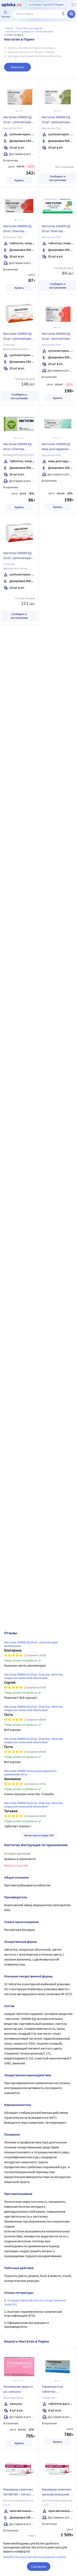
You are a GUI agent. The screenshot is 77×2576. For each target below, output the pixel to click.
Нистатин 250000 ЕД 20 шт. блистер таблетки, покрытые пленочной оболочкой (56, 229)
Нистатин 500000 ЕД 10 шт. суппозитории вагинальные (56, 336)
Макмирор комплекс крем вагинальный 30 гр (57, 2492)
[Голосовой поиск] (63, 14)
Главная (9, 28)
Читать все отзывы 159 (38, 1835)
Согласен (38, 2566)
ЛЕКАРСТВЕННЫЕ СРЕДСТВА (29, 28)
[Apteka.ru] (11, 4)
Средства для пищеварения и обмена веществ (29, 31)
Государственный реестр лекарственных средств (35, 2302)
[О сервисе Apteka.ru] (73, 4)
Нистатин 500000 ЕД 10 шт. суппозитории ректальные (56, 120)
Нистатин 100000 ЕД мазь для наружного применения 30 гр (56, 447)
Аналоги (17, 67)
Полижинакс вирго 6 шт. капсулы (18, 2389)
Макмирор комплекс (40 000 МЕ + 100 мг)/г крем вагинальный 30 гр (18, 2492)
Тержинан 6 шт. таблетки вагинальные (53, 2389)
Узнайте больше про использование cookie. (34, 2557)
